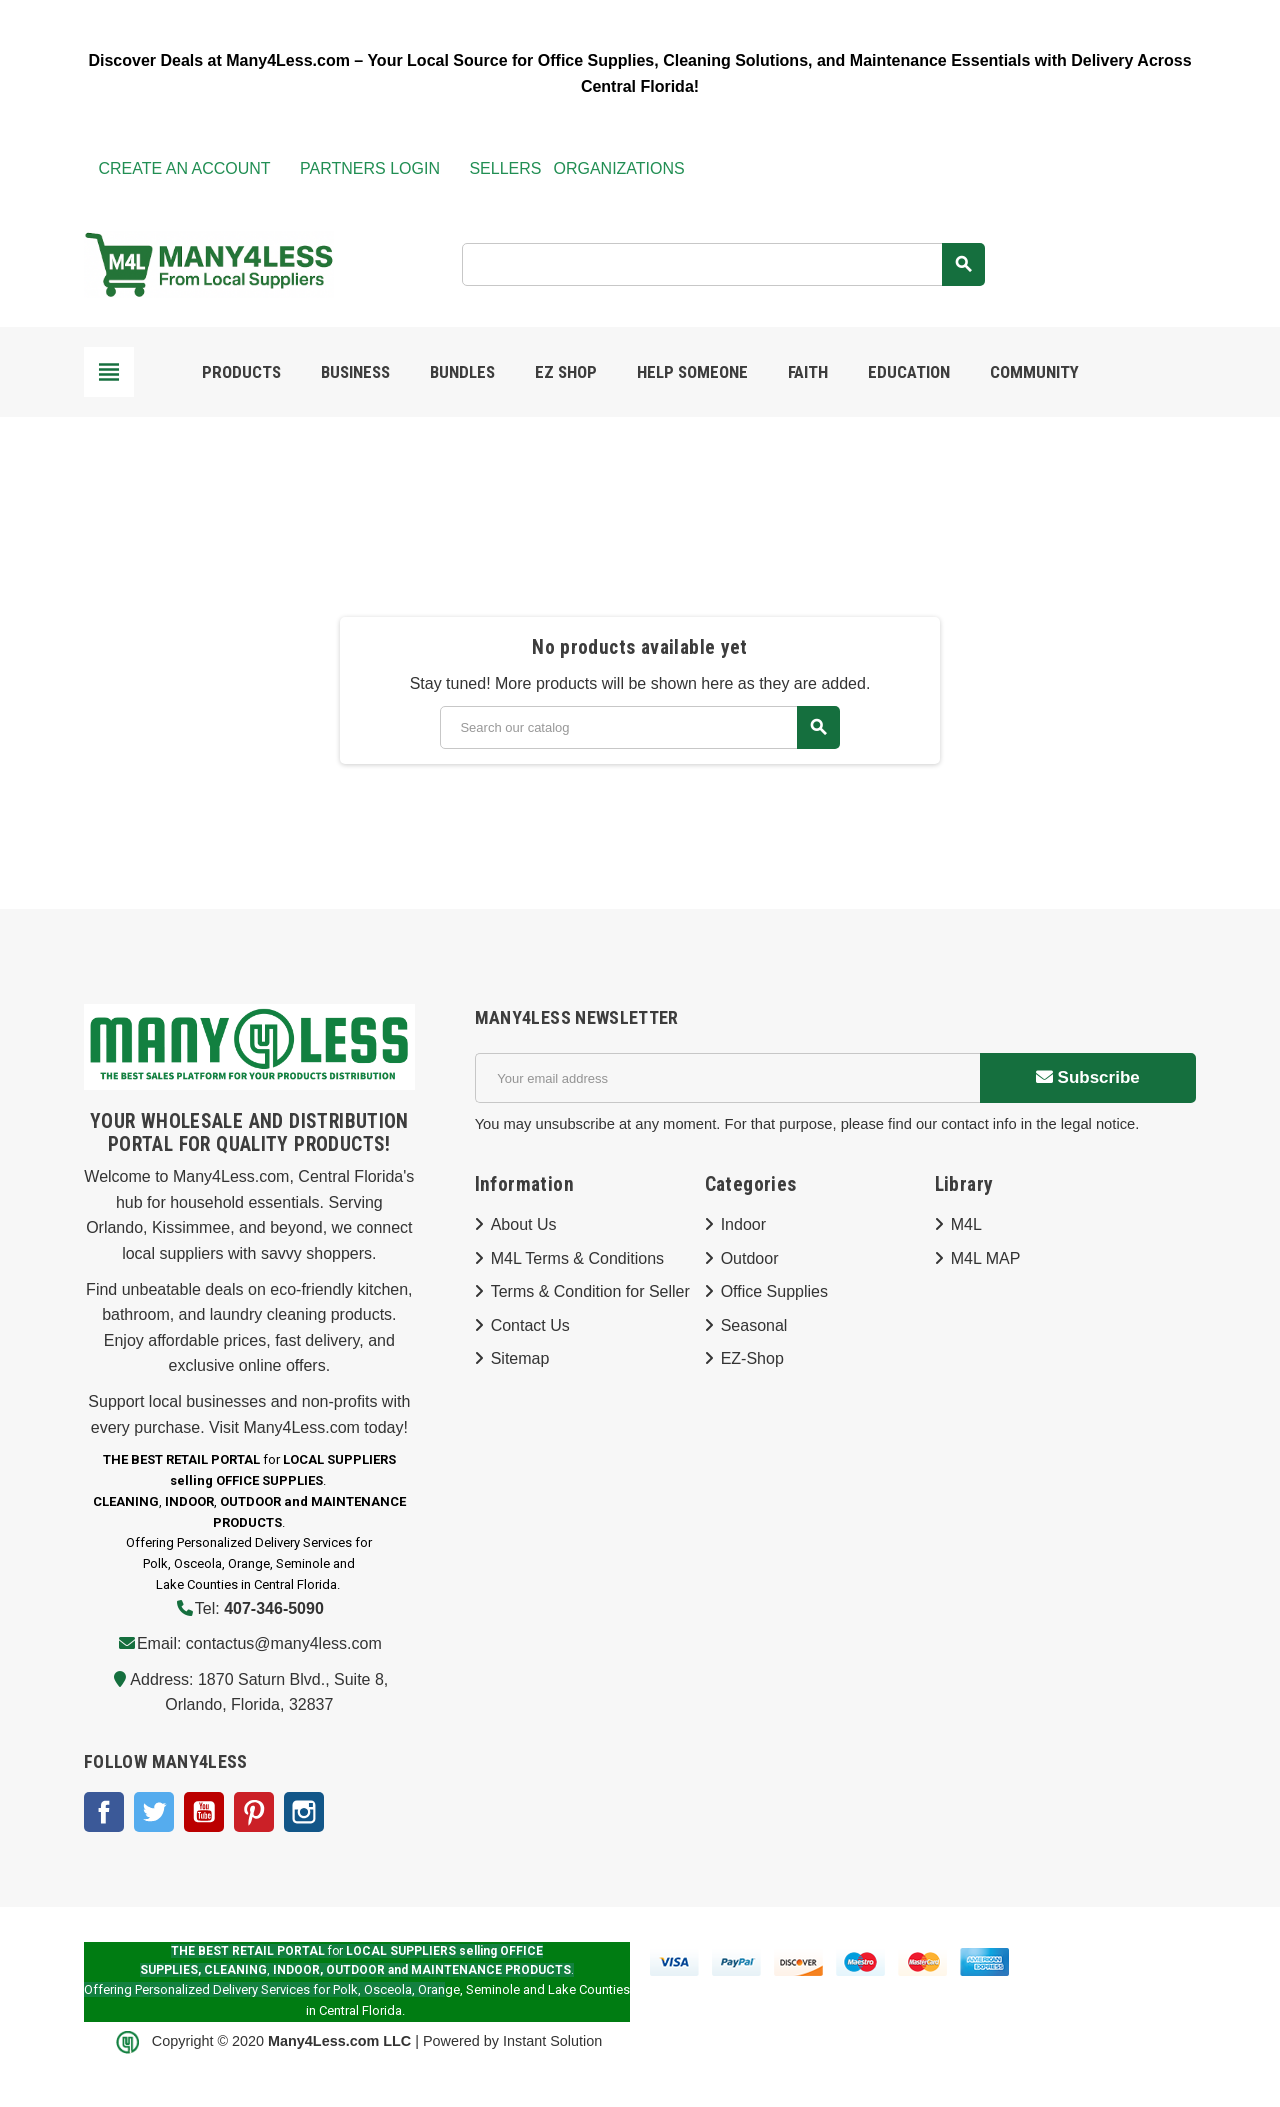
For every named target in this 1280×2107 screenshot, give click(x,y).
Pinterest (254, 1812)
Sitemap (520, 1358)
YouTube (204, 1812)
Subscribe (1088, 1077)
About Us (524, 1224)
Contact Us (530, 1325)
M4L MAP (986, 1258)
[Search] (723, 264)
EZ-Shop (752, 1358)
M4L (966, 1224)
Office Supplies (774, 1291)
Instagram (304, 1812)
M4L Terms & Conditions (577, 1258)
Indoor (743, 1224)
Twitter (154, 1812)
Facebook (104, 1812)
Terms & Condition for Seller (590, 1291)
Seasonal (754, 1325)
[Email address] (727, 1078)
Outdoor (750, 1258)
